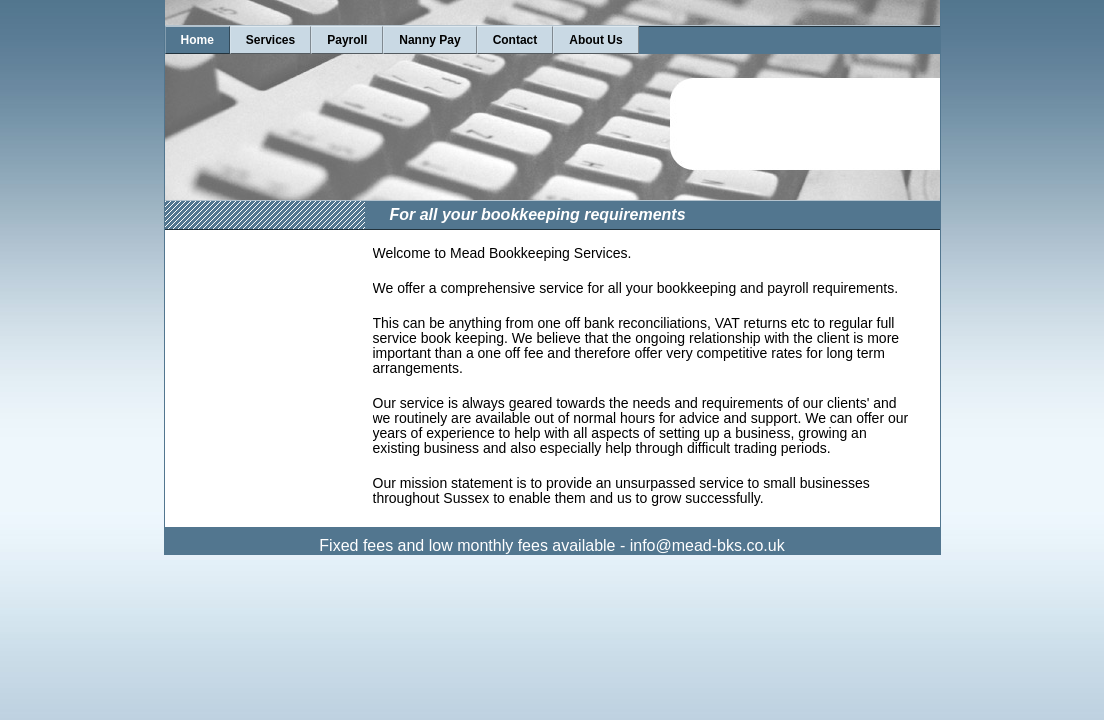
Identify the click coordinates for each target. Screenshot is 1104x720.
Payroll (347, 40)
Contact (515, 40)
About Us (595, 40)
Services (270, 40)
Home (197, 40)
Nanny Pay (429, 40)
